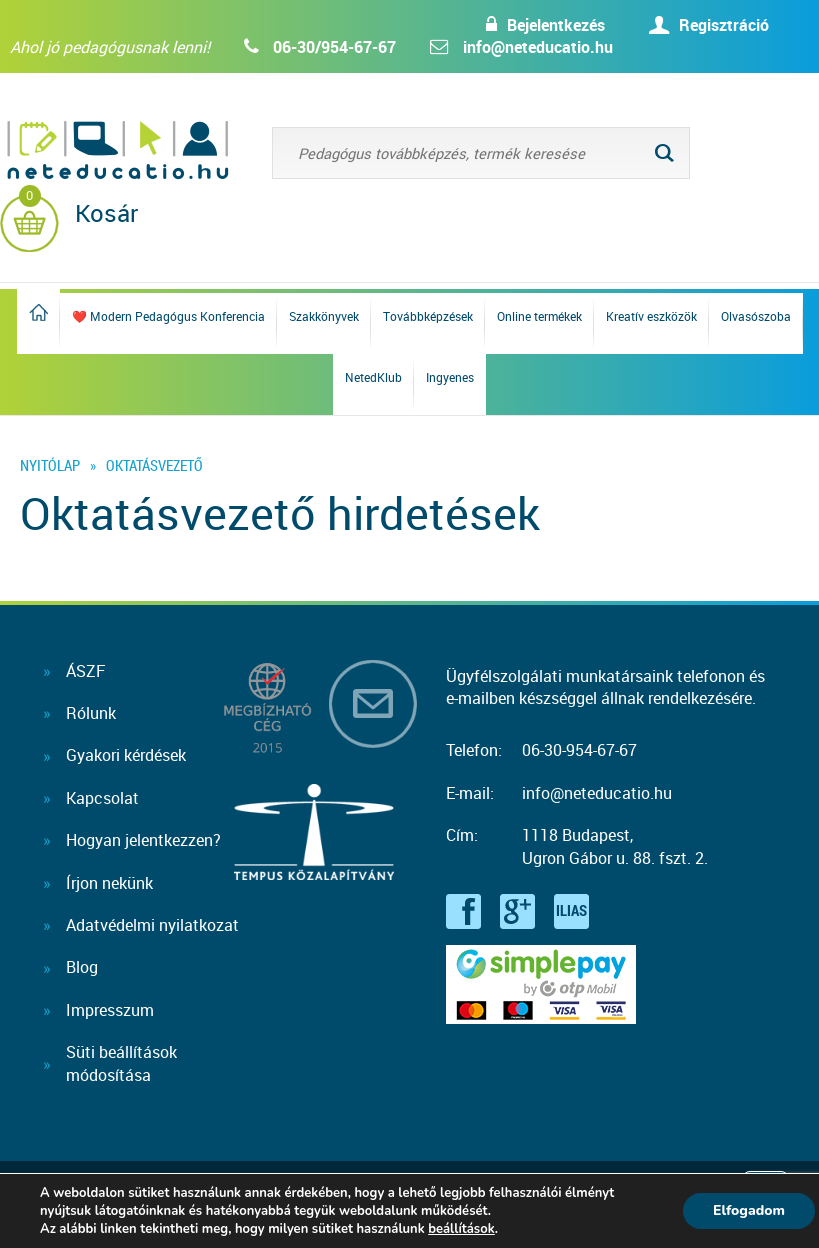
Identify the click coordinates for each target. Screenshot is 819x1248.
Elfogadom (749, 1210)
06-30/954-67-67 (334, 47)
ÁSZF (85, 671)
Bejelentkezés (556, 25)
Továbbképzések (428, 316)
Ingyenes (450, 377)
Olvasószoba (756, 316)
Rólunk (91, 713)
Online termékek (539, 316)
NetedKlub (373, 377)
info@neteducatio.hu (538, 47)
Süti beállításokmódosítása (121, 1063)
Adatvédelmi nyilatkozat (152, 925)
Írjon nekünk (109, 883)
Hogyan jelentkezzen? (143, 840)
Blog (82, 967)
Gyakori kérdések (126, 755)
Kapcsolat (102, 798)
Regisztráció (724, 25)
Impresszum (110, 1010)
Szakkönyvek (324, 316)
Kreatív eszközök (651, 316)
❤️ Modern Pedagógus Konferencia (168, 316)
